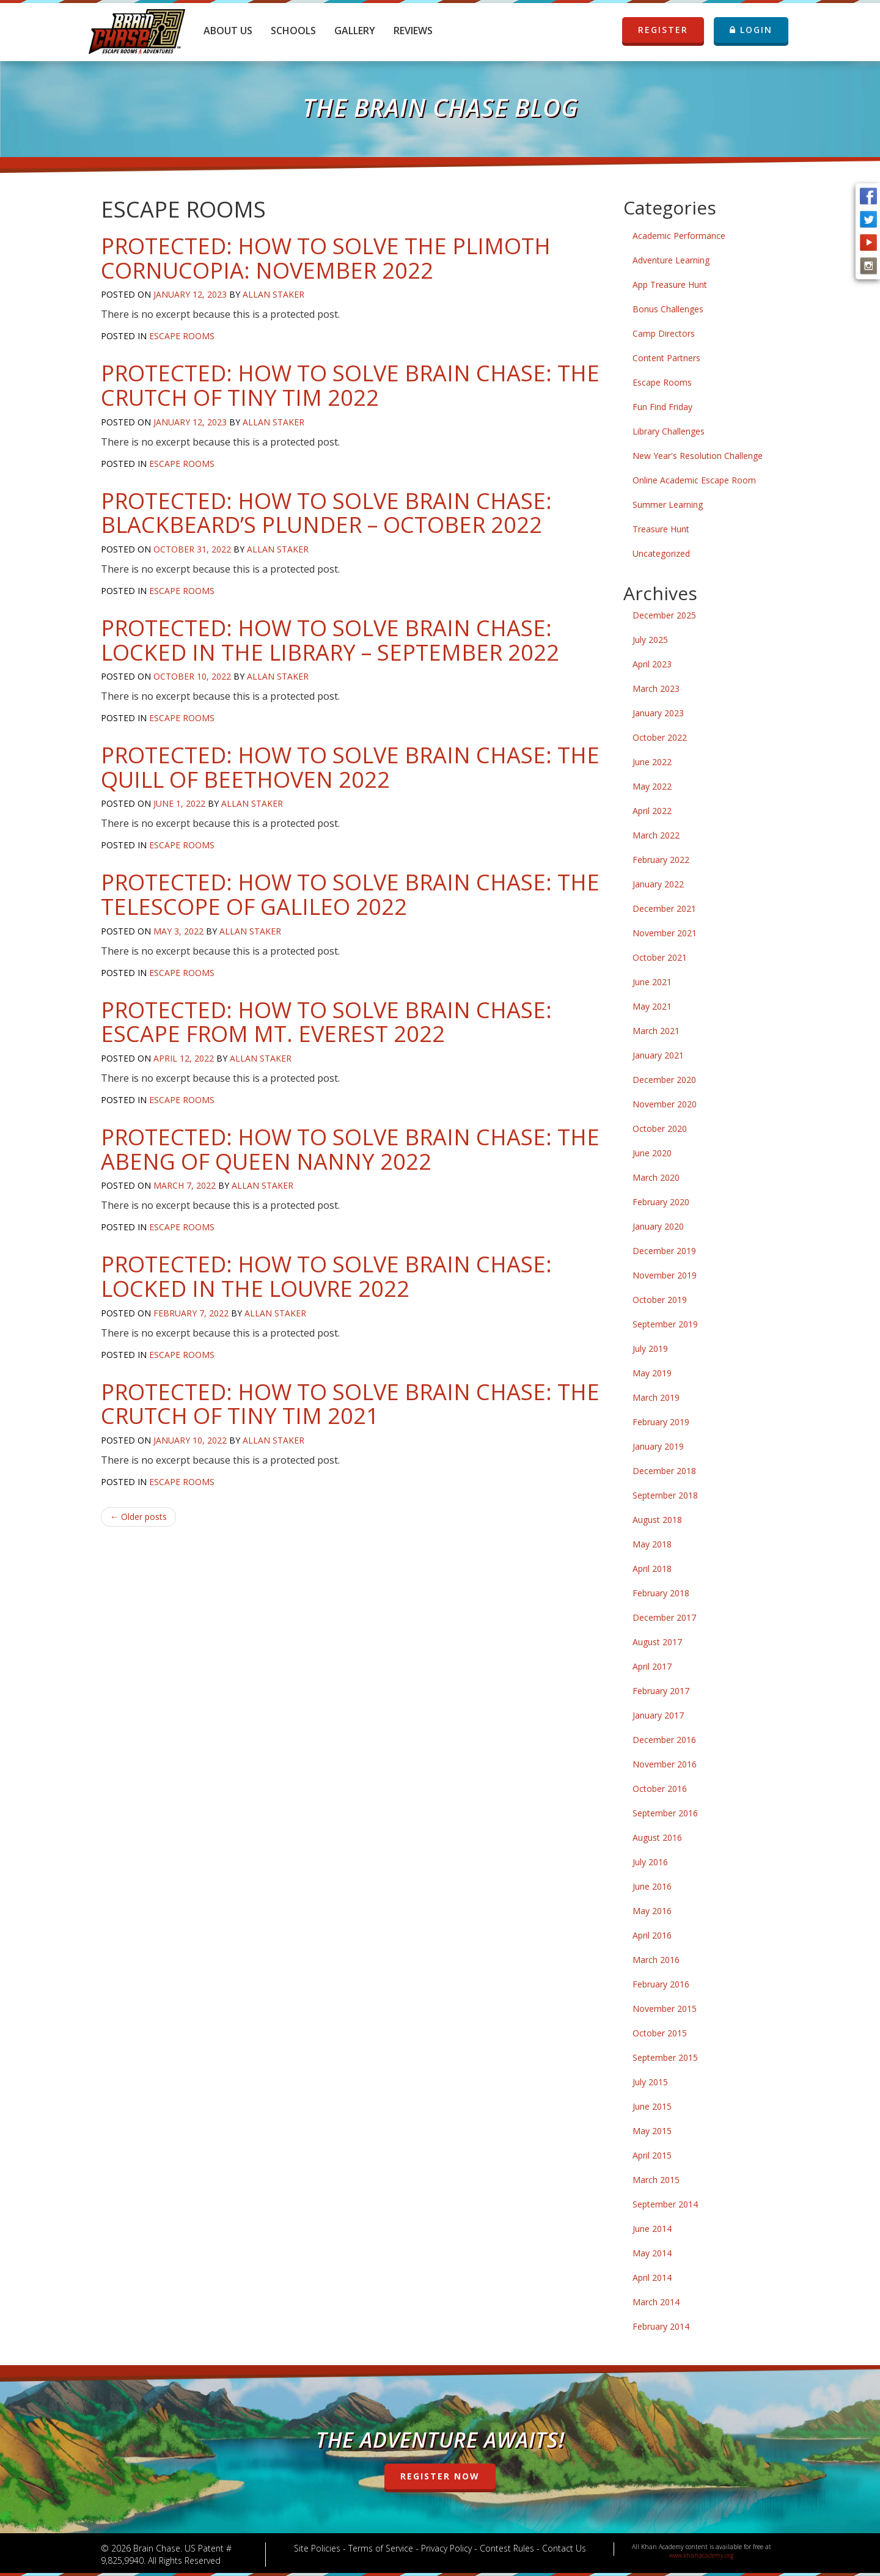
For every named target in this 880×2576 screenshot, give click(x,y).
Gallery (354, 30)
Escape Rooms (182, 336)
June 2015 (652, 2106)
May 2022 (652, 786)
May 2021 (652, 1006)
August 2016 (657, 1837)
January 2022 (658, 884)
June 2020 (652, 1153)
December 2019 (664, 1251)
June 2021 (652, 982)
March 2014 (656, 2302)
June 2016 (652, 1886)
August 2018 (657, 1519)
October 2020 (659, 1128)
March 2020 (656, 1177)
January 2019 (658, 1446)
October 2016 (659, 1788)
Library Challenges (668, 431)
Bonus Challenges (667, 309)
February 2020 (660, 1202)
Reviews (413, 30)
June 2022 (652, 762)
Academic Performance (678, 235)
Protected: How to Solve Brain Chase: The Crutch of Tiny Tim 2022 (350, 385)
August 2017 (657, 1642)
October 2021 (659, 957)
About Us (228, 30)
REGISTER (663, 30)
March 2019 (656, 1397)
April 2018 (652, 1568)
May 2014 (652, 2253)
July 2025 (650, 639)
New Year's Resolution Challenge (697, 455)
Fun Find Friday (662, 407)
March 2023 (656, 688)
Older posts (138, 1516)
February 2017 (660, 1691)
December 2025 (664, 615)
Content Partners (666, 358)
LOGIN (751, 29)
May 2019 (652, 1373)
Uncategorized (661, 553)
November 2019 (664, 1275)
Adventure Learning (671, 260)
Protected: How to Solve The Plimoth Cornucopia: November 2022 (326, 258)
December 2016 (664, 1739)
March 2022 (656, 835)
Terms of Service (380, 2548)
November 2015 (664, 2008)
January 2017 (658, 1715)
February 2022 (660, 859)
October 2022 (659, 737)
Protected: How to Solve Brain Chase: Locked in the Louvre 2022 (326, 1276)
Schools (293, 30)
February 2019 (660, 1422)
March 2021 (656, 1031)
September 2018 (665, 1495)
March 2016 (656, 1959)
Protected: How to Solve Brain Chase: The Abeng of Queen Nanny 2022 (350, 1149)
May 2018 (652, 1544)
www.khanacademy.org (701, 2555)
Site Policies (317, 2548)
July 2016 (650, 1862)
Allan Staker (273, 294)
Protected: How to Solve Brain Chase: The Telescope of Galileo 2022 (350, 894)
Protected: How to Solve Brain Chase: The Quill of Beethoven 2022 (350, 767)
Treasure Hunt (660, 529)
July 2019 (650, 1348)
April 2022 (652, 810)
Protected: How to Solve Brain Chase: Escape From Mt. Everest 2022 (326, 1022)
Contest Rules (507, 2548)
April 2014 (652, 2277)
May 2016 (652, 1911)
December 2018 (664, 1471)
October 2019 (659, 1299)
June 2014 (652, 2228)
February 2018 (660, 1593)
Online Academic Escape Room (694, 480)
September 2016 (665, 1813)
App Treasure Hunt (669, 284)
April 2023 (652, 664)
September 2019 (665, 1324)
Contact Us (564, 2548)
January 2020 (658, 1226)
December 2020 (664, 1079)
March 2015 (656, 2179)
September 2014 (665, 2204)
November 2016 (664, 1764)
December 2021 (664, 908)
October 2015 (659, 2033)
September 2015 (665, 2057)
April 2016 (652, 1935)
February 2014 (660, 2326)
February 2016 (660, 1984)
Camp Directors (663, 333)
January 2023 (658, 713)
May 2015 (652, 2131)
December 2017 (664, 1617)
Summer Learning (667, 504)
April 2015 (652, 2155)
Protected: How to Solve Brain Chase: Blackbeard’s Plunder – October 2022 (326, 513)
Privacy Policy (446, 2548)
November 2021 (664, 933)
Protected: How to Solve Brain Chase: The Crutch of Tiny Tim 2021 (350, 1404)
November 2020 (664, 1104)
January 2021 (658, 1055)
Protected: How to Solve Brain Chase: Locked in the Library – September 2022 (330, 640)
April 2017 (652, 1666)
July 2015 (650, 2082)
